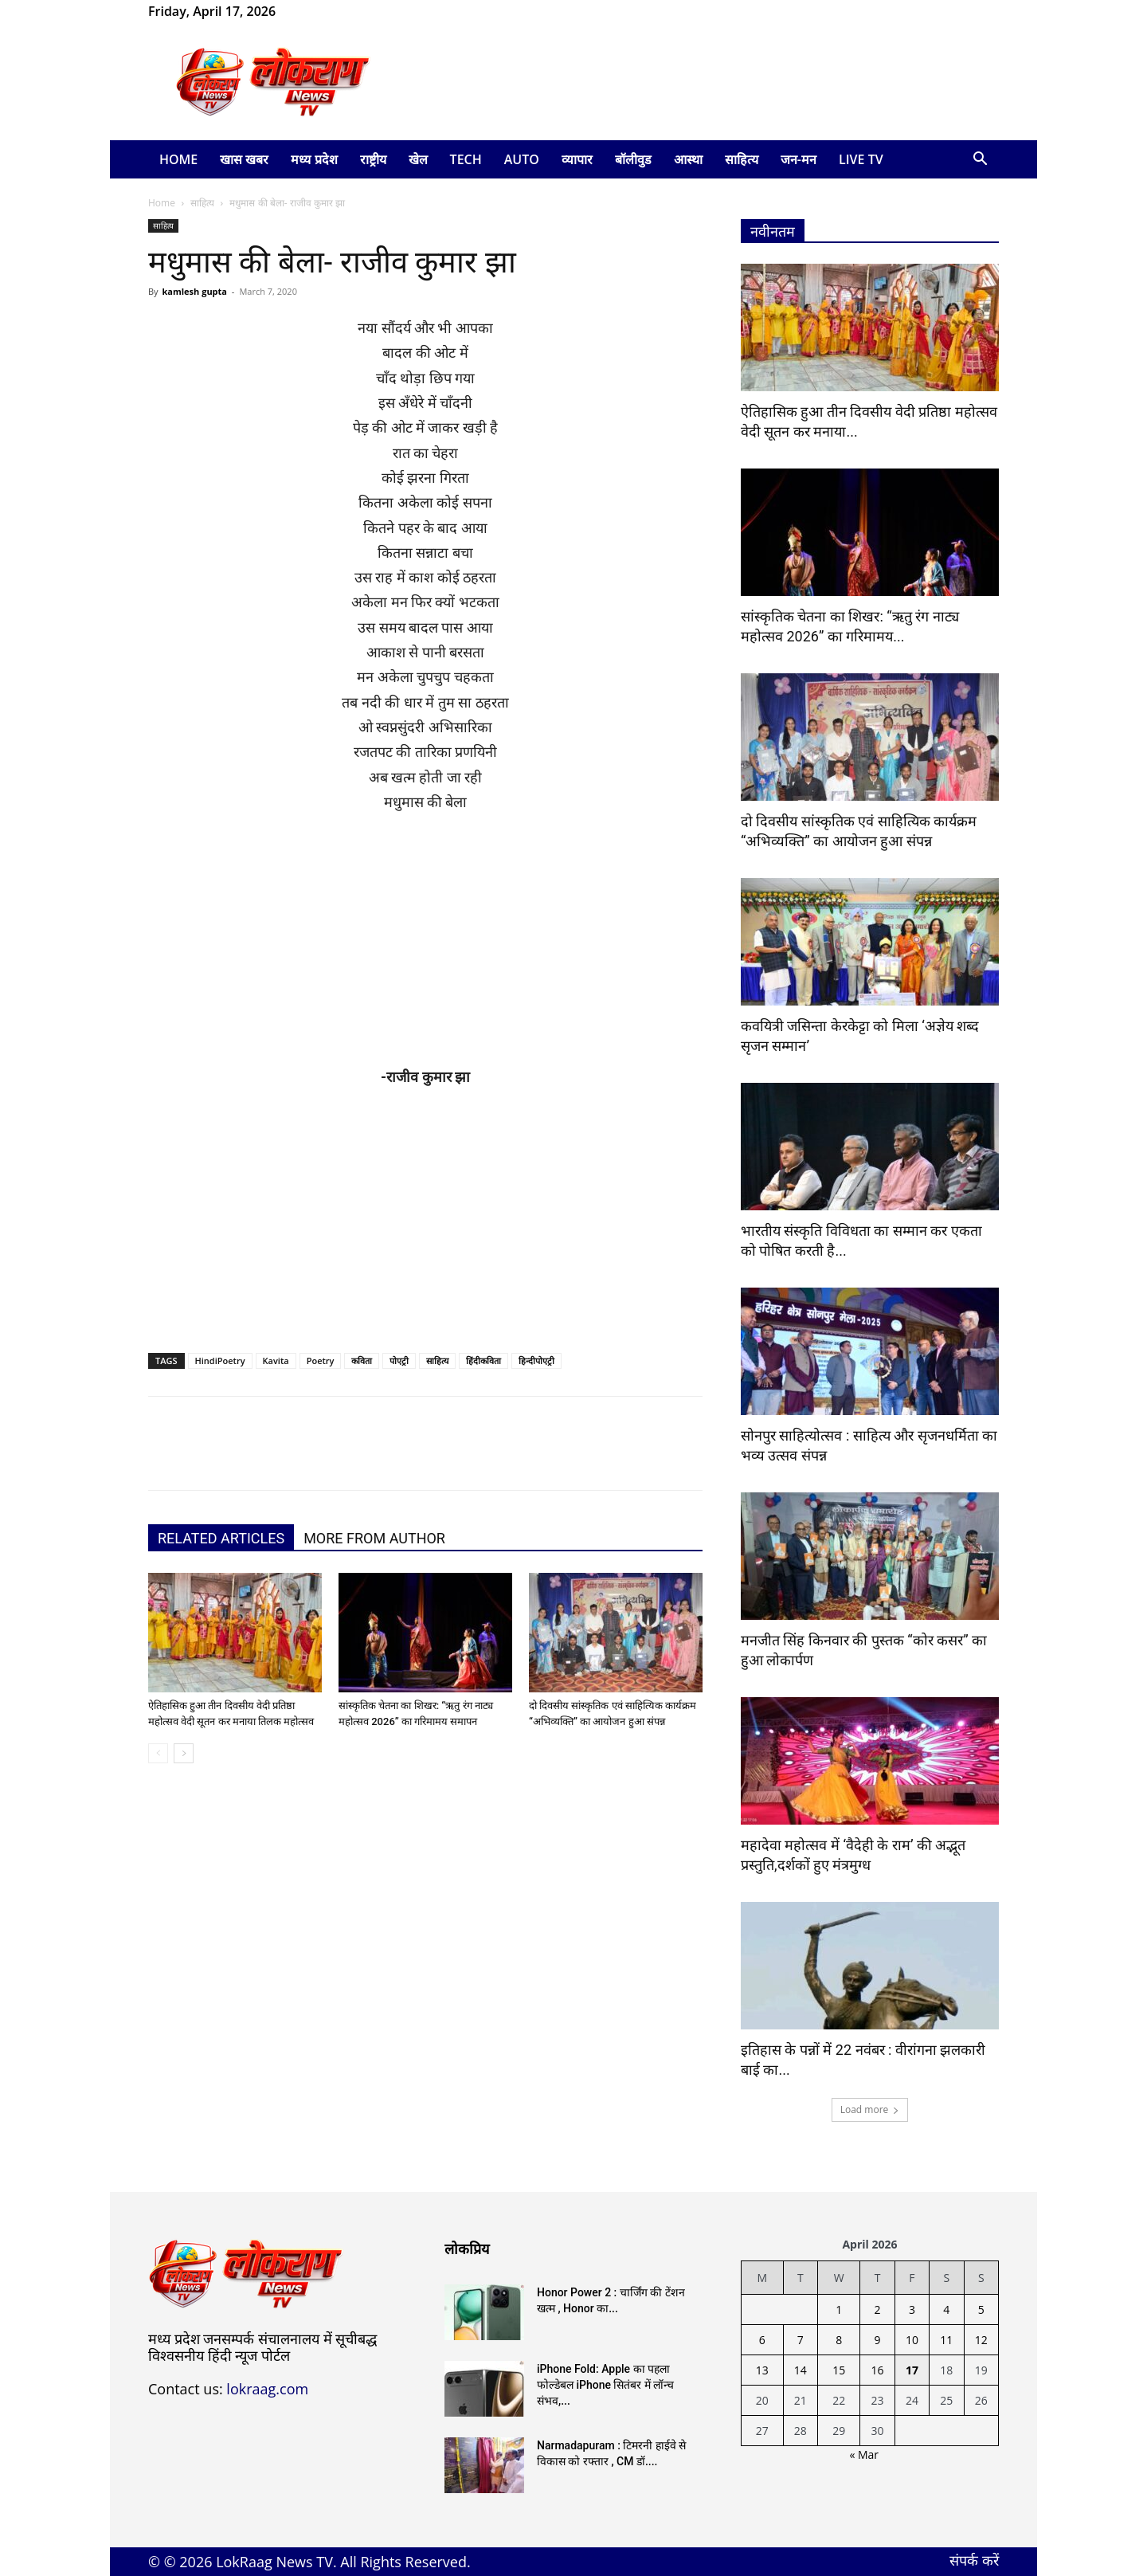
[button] (980, 160)
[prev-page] (158, 1753)
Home (178, 159)
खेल (418, 159)
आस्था (688, 159)
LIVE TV (861, 159)
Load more (870, 2109)
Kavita (276, 1360)
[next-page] (184, 1753)
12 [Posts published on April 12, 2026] (981, 2339)
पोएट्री (399, 1360)
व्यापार (577, 159)
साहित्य (741, 159)
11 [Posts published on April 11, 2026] (946, 2339)
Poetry (321, 1360)
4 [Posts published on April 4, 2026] (946, 2309)
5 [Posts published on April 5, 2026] (981, 2309)
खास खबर (244, 159)
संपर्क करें (974, 2560)
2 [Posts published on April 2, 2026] (878, 2309)
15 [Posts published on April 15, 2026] (838, 2370)
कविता (361, 1360)
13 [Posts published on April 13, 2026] (762, 2370)
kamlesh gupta (194, 291)
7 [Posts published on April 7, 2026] (800, 2339)
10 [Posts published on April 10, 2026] (912, 2339)
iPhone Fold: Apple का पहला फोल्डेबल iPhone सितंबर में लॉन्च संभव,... (605, 2384)
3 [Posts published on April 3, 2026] (912, 2309)
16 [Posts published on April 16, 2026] (877, 2370)
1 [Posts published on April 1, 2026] (839, 2309)
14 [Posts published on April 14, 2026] (800, 2370)
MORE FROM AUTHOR (374, 1538)
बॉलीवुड (633, 159)
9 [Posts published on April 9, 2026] (878, 2339)
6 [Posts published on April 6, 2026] (762, 2339)
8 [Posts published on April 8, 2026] (839, 2339)
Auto (521, 159)
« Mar (864, 2454)
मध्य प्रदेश (314, 159)
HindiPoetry (220, 1360)
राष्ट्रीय (373, 159)
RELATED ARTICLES (221, 1538)
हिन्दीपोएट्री (536, 1360)
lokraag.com (267, 2388)
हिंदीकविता (483, 1360)
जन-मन (798, 159)
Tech (466, 159)
